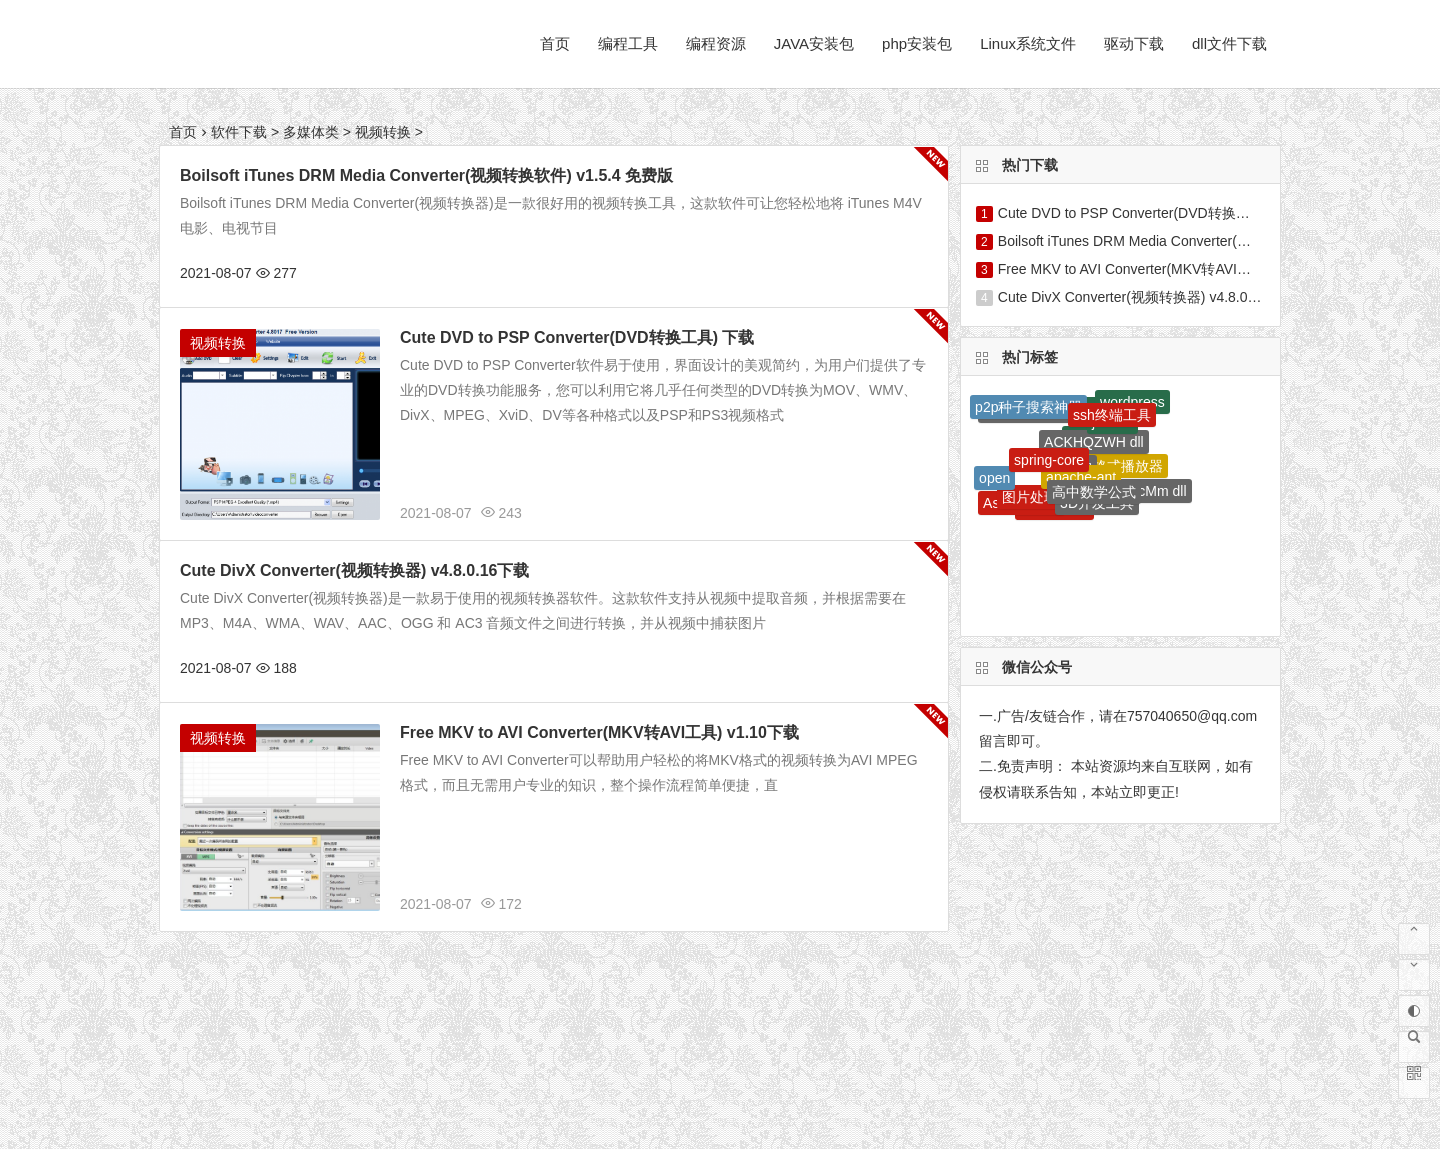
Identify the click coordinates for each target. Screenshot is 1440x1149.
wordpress (1132, 402)
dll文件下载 (1229, 43)
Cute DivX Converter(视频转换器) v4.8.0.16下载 (354, 570)
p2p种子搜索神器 (1028, 407)
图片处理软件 (1044, 497)
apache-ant (1081, 477)
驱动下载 (1134, 43)
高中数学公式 (1094, 492)
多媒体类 (311, 132)
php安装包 (917, 43)
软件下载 (239, 132)
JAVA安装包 (814, 43)
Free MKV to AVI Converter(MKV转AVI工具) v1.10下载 (599, 732)
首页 (555, 43)
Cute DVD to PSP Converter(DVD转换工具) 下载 (577, 337)
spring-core (1049, 460)
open (994, 478)
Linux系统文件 (1028, 43)
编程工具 (628, 43)
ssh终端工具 (1112, 415)
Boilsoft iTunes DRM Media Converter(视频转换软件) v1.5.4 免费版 (426, 175)
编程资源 (716, 43)
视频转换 (383, 132)
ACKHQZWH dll (1094, 442)
